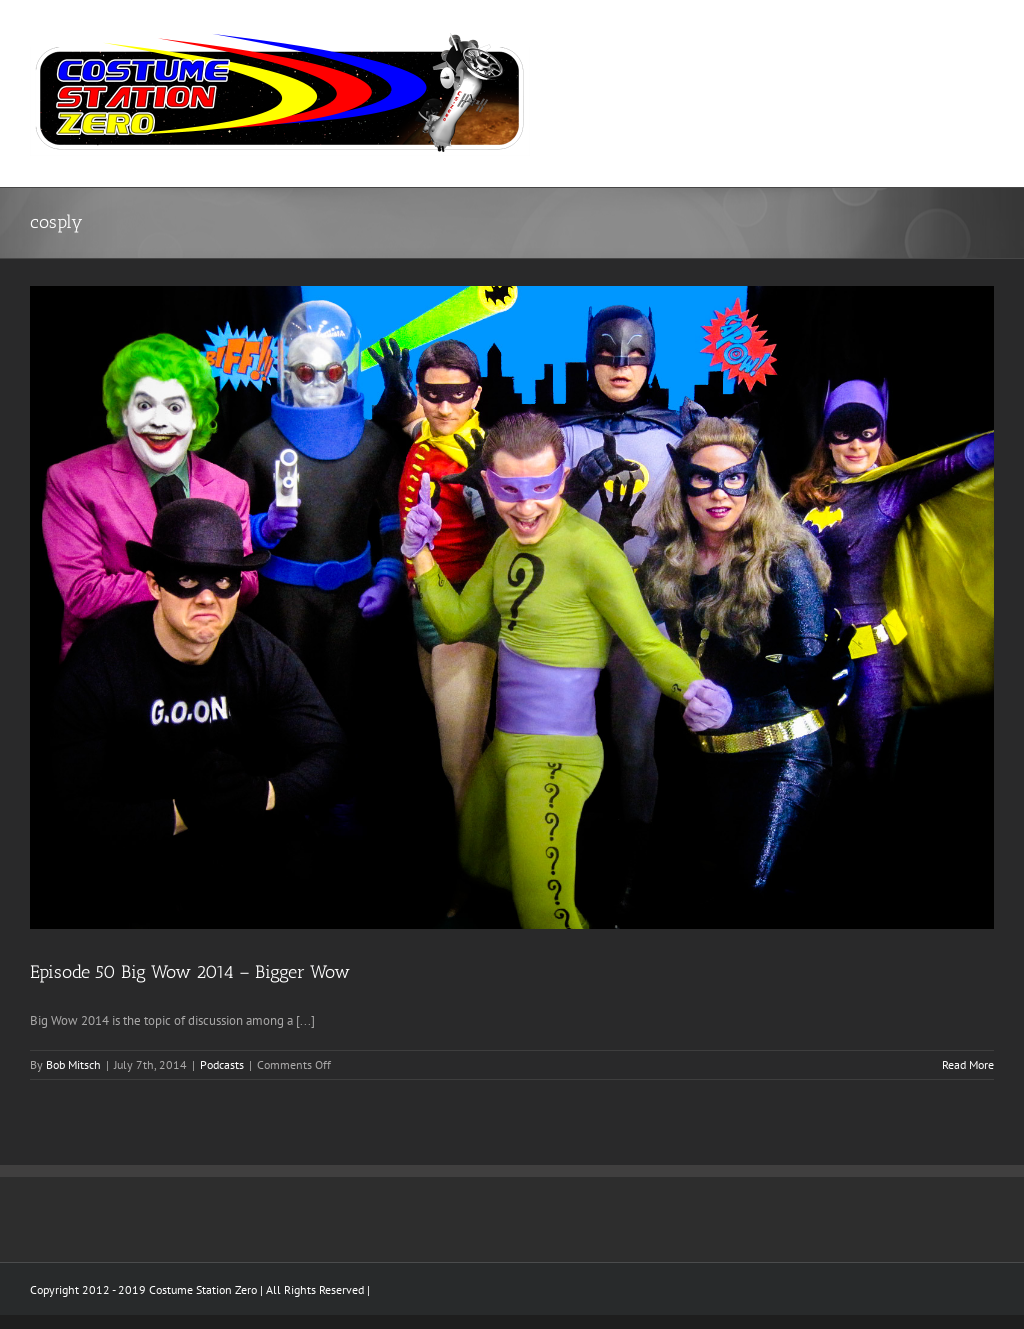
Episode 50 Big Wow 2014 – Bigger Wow (190, 972)
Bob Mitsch (73, 1064)
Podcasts (222, 1064)
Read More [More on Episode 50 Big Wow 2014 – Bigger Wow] (968, 1064)
